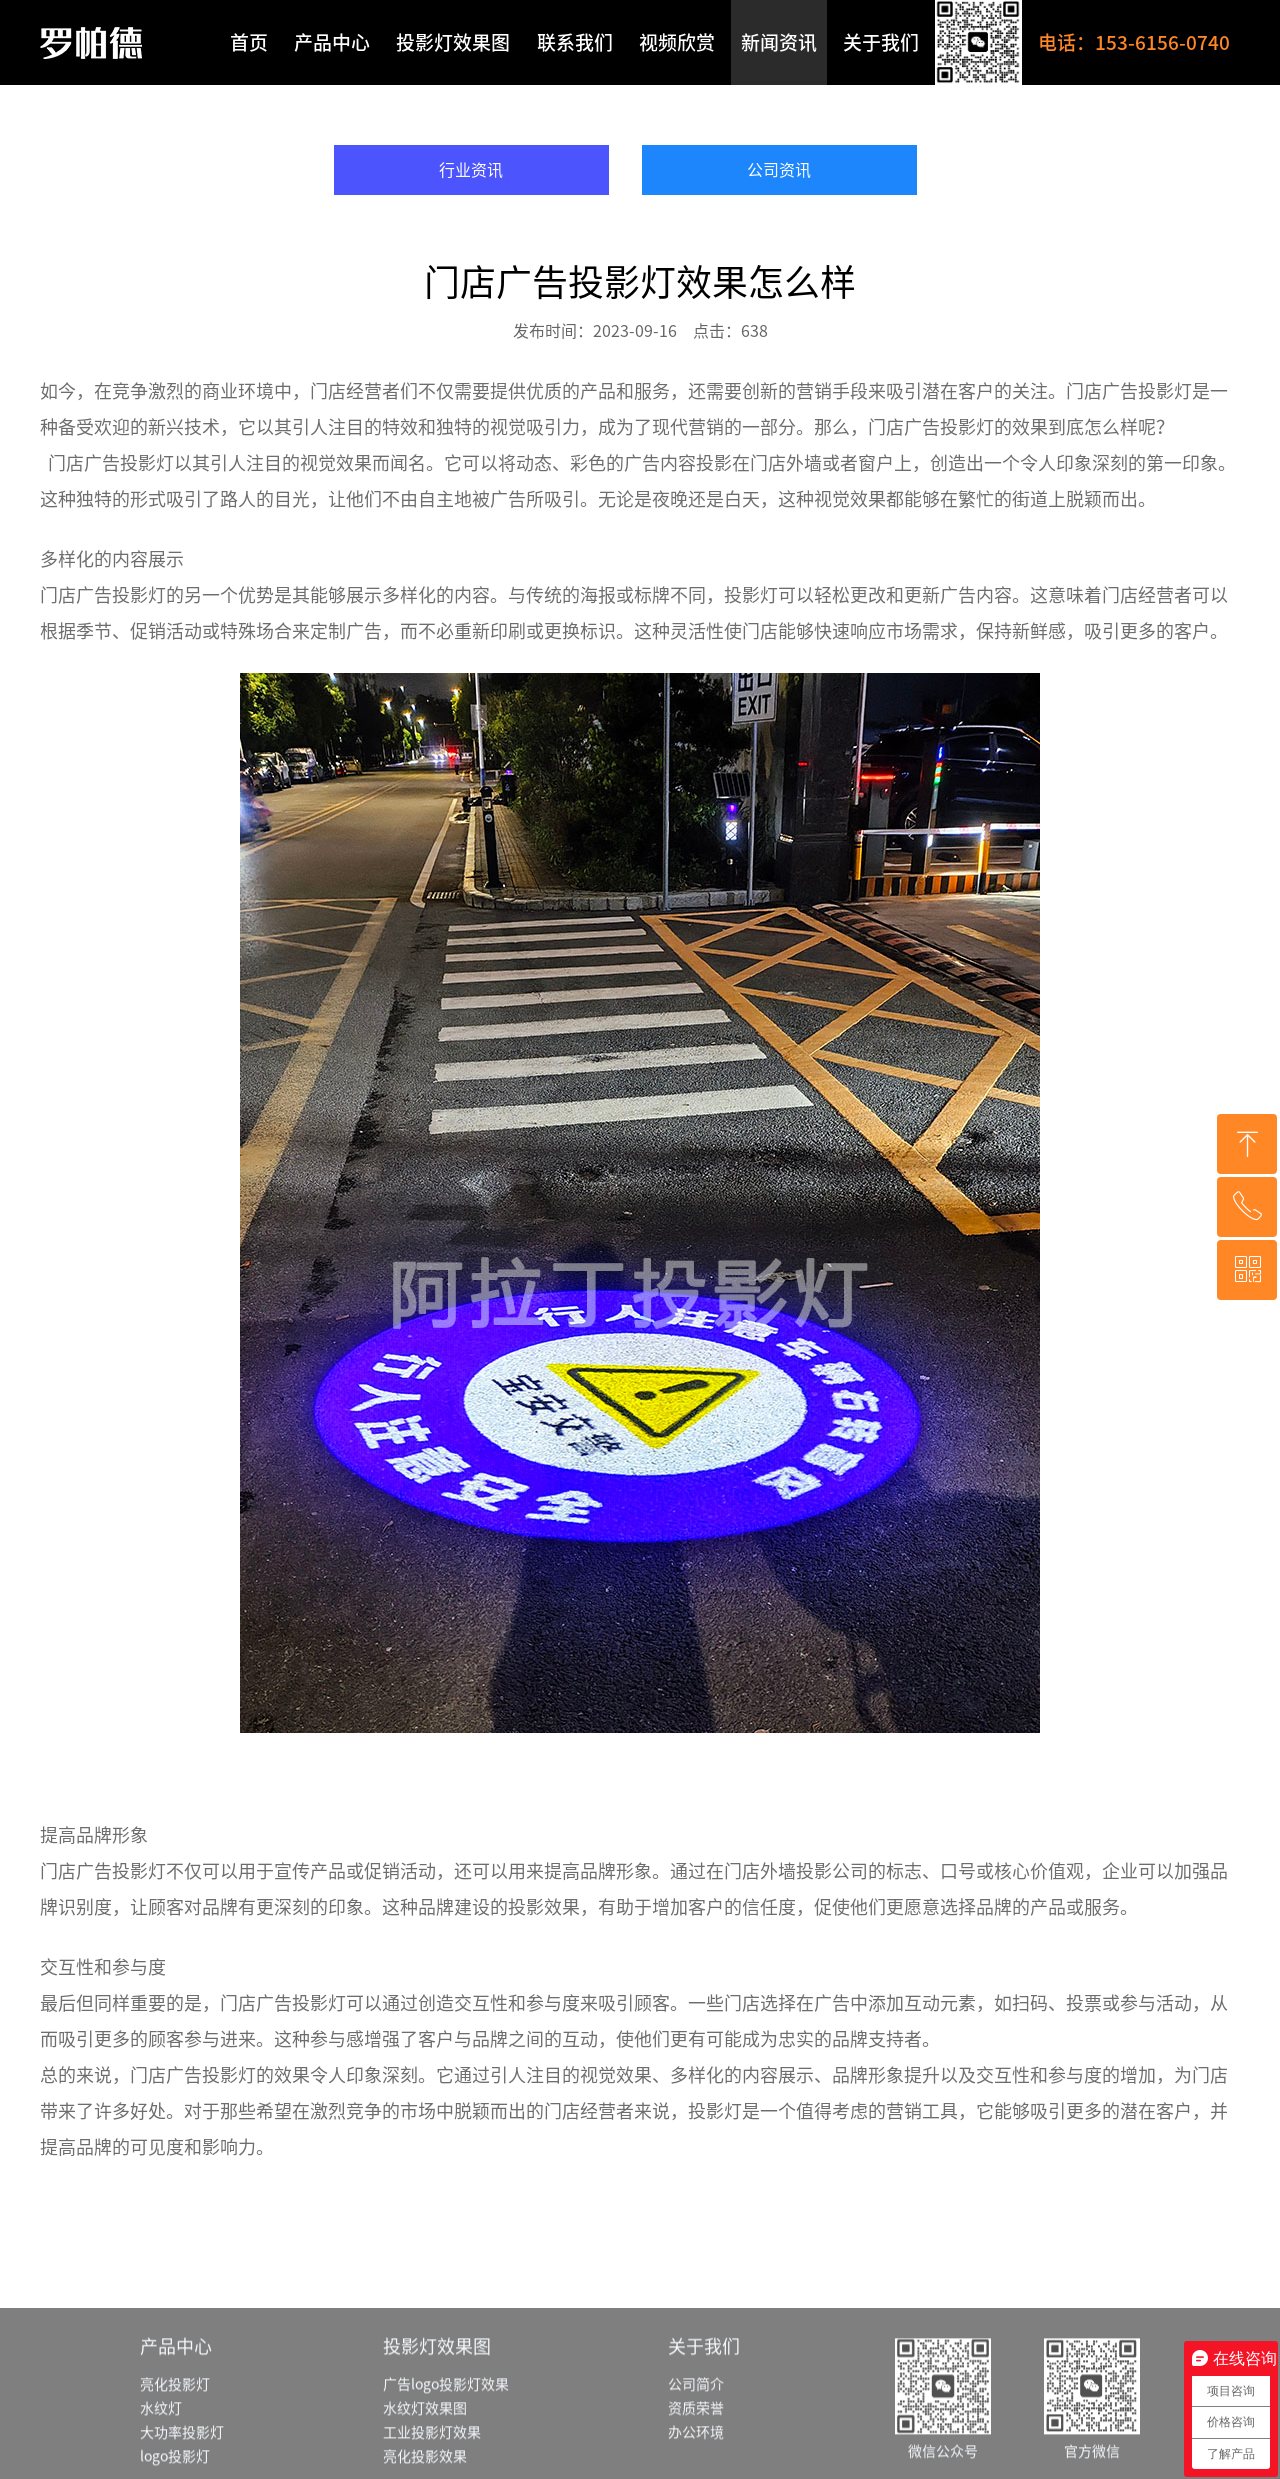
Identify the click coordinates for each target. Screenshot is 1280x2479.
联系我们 (575, 42)
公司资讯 (779, 170)
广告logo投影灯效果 (446, 2435)
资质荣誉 (696, 2459)
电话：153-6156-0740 (1134, 42)
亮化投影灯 (175, 2435)
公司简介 (696, 2435)
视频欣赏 (677, 42)
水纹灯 (161, 2459)
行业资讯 (471, 170)
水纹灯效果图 (425, 2459)
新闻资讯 (779, 42)
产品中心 (332, 42)
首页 (249, 42)
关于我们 (881, 42)
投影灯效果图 (453, 42)
